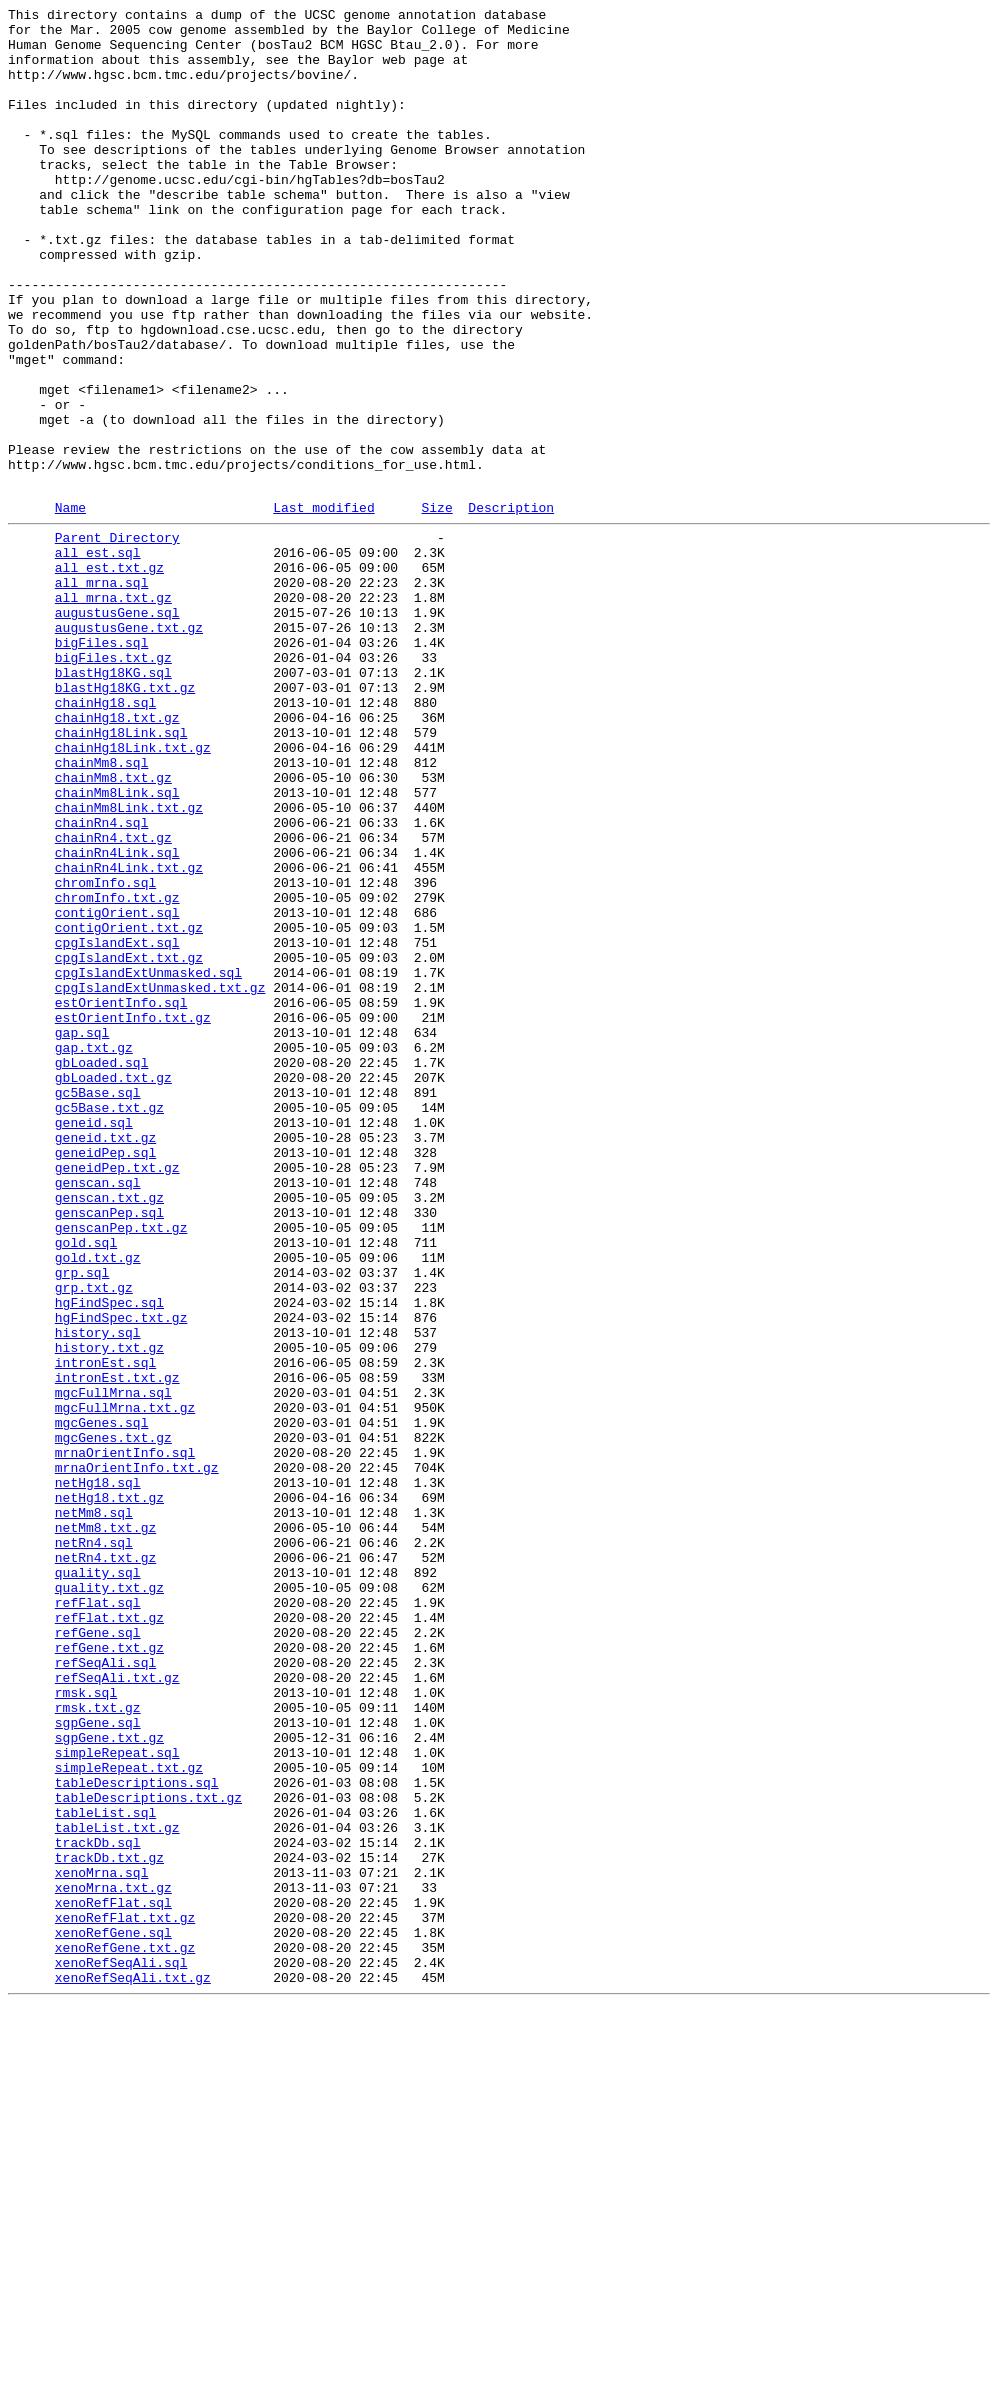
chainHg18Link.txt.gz (133, 891)
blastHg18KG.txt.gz (125, 819)
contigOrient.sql (117, 1089)
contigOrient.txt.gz (129, 1107)
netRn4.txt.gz (105, 1863)
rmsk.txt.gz (98, 2043)
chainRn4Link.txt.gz (129, 1035)
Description (511, 606)
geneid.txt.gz (105, 1359)
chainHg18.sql (105, 837)
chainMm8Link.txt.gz (129, 963)
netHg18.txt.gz (109, 1791)
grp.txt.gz (94, 1539)
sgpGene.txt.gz (109, 2079)
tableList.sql (105, 2169)
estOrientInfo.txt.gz (133, 1215)
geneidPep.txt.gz (117, 1395)
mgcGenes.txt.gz (113, 1719)
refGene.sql (98, 1953)
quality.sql (98, 1881)
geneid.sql (94, 1341)
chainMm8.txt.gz (113, 927)
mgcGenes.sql (102, 1701)
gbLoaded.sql (102, 1269)
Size (436, 606)
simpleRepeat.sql (117, 2097)
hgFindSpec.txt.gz (121, 1575)
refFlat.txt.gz (109, 1935)
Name (70, 606)
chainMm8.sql (102, 909)
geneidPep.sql (105, 1377)
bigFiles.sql (102, 765)
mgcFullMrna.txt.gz (125, 1683)
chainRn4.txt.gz (113, 999)
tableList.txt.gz (117, 2187)
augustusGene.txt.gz (129, 747)
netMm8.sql (94, 1809)
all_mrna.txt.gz (113, 711)
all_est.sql (98, 657)
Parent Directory (117, 639)
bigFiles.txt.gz (113, 783)
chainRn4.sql (102, 981)
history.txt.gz (109, 1611)
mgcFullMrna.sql (113, 1665)
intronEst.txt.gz (117, 1647)
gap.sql (82, 1233)
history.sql (98, 1593)
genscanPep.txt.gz (121, 1467)
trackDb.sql (98, 2205)
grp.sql (82, 1521)
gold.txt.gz (98, 1503)
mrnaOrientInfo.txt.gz (137, 1755)
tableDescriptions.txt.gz (148, 2151)
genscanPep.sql (109, 1449)
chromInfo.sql (105, 1053)
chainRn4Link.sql (117, 1017)
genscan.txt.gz (109, 1431)
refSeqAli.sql (105, 1989)
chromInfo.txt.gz (117, 1071)
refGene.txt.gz (109, 1971)
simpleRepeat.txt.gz (129, 2115)
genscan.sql (98, 1413)
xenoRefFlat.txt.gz (125, 2295)
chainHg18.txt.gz (117, 855)
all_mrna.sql (102, 693)
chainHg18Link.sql (121, 873)
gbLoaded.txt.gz (113, 1287)
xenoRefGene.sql (113, 2313)
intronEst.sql (105, 1629)
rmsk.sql (86, 2025)
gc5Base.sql (98, 1305)
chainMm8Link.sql (117, 945)
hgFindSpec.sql (109, 1557)
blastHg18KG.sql (113, 801)
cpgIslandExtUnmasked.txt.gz (160, 1179)
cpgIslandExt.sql (117, 1125)
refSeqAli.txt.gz (117, 2007)
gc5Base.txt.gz (109, 1323)
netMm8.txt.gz (105, 1827)
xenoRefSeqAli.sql (121, 2349)
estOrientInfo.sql (121, 1197)
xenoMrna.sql (102, 2241)
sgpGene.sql (98, 2061)
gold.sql (86, 1485)
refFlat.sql (98, 1917)
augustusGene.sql (117, 729)
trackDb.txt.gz (109, 2223)
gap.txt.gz (94, 1251)
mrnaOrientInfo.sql (125, 1737)
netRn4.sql (94, 1845)
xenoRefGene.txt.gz (125, 2331)
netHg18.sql (98, 1773)
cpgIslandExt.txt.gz (129, 1143)
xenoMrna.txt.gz (113, 2259)
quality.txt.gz (109, 1899)
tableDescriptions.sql (137, 2133)
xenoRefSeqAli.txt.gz (133, 2367)
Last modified (323, 606)
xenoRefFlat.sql (113, 2277)
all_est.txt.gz (109, 675)
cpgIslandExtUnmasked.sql (148, 1161)
